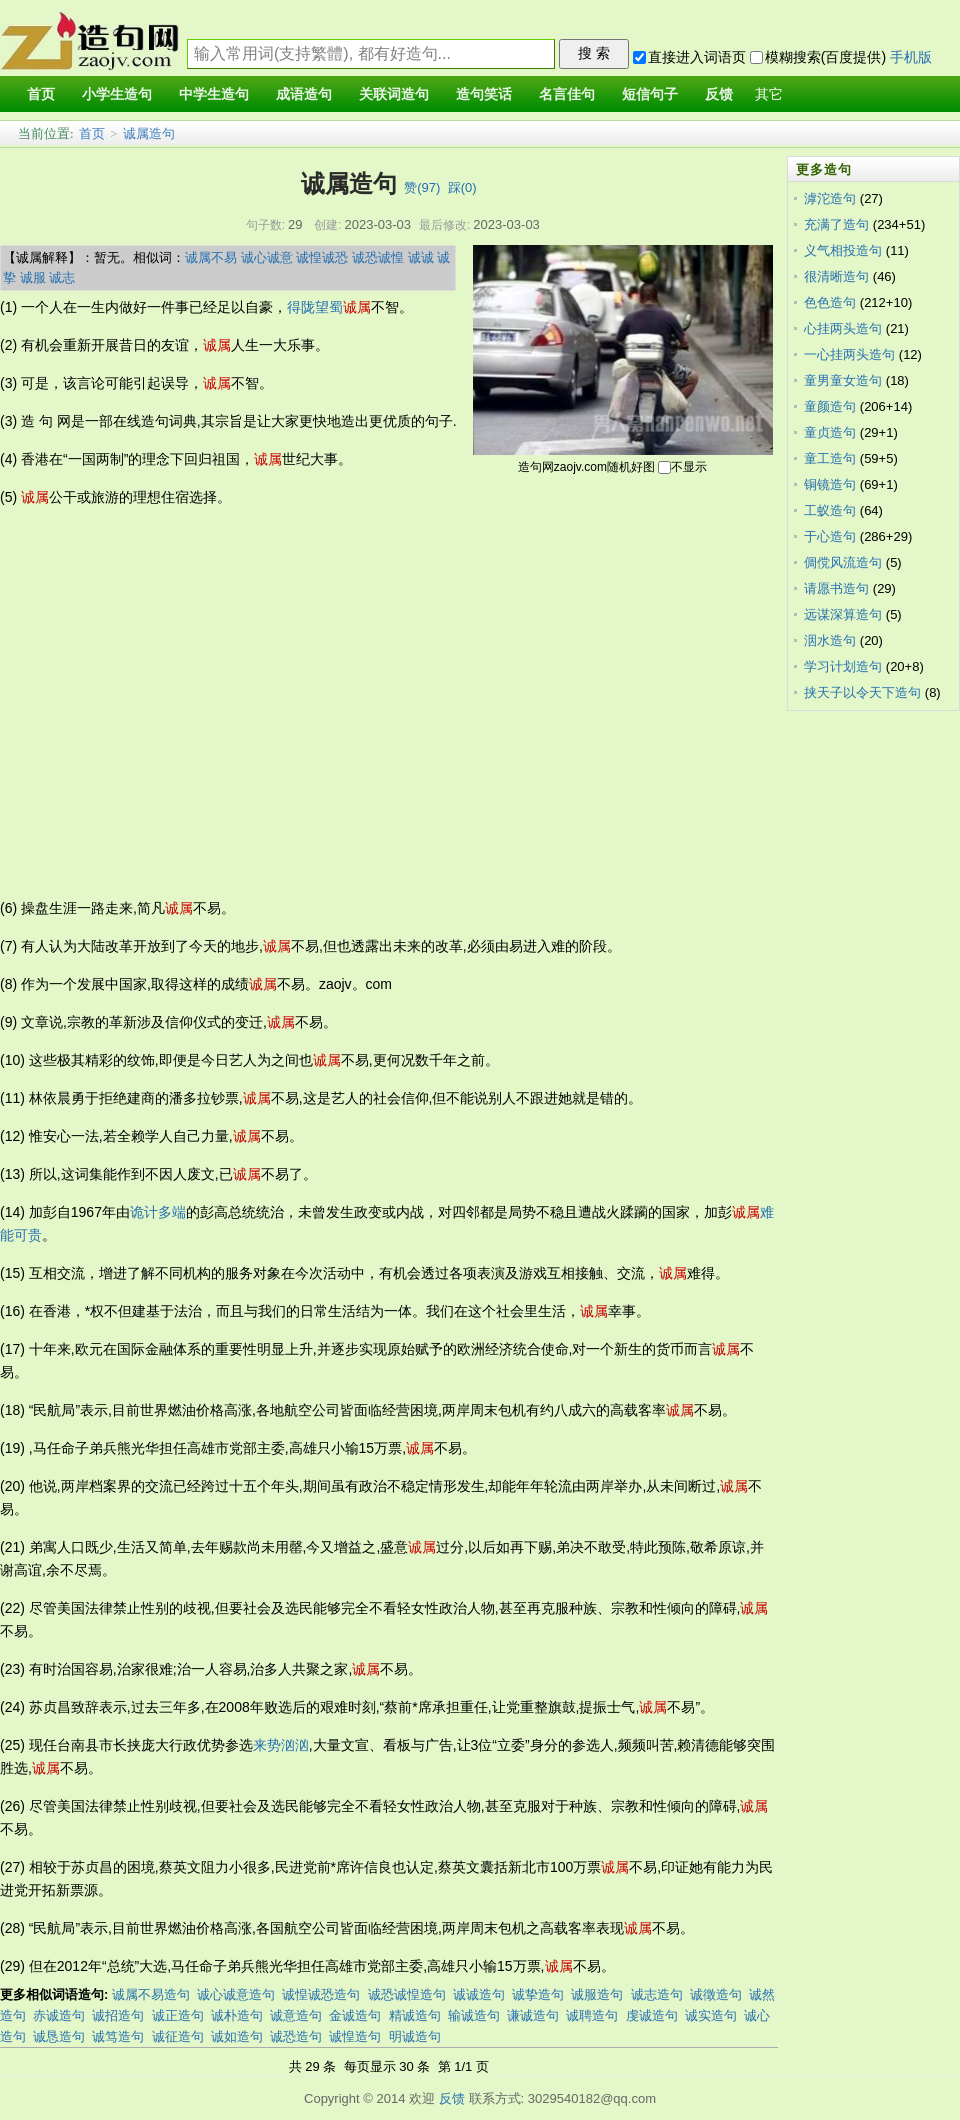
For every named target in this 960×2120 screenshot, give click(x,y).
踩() (462, 187)
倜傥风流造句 (843, 562)
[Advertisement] (189, 703)
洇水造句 (830, 640)
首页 (92, 133)
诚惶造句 (355, 2036)
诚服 (33, 277)
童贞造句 (830, 432)
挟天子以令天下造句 (862, 692)
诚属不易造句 (151, 1994)
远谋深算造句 (843, 614)
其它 (769, 94)
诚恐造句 (296, 2036)
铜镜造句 (830, 484)
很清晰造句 (836, 276)
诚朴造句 (237, 2015)
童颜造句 (830, 406)
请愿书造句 (836, 588)
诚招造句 (118, 2015)
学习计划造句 (843, 666)
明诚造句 (415, 2036)
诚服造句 (597, 1994)
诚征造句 (178, 2036)
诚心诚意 (267, 257)
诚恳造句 (59, 2036)
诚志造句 (657, 1994)
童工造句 (830, 458)
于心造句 (830, 536)
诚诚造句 (479, 1994)
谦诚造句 (533, 2015)
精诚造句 (415, 2015)
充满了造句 (836, 224)
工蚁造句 (830, 510)
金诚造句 (355, 2015)
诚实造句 (711, 2015)
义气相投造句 (843, 250)
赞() (422, 187)
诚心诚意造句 (236, 1994)
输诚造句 (474, 2015)
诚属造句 (149, 133)
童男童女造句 (843, 380)
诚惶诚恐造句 (321, 1994)
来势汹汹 (281, 1745)
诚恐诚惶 (378, 257)
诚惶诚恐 (322, 257)
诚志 (62, 277)
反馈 (452, 2098)
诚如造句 (237, 2036)
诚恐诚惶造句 (407, 1994)
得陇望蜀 (315, 307)
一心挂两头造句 (849, 354)
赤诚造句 (59, 2015)
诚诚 (421, 257)
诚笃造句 (118, 2036)
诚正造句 (178, 2015)
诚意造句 (296, 2015)
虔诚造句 (652, 2015)
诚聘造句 (592, 2015)
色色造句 (830, 302)
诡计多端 (158, 1212)
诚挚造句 (538, 1994)
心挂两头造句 (843, 328)
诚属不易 (211, 257)
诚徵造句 (716, 1994)
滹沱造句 (830, 198)
